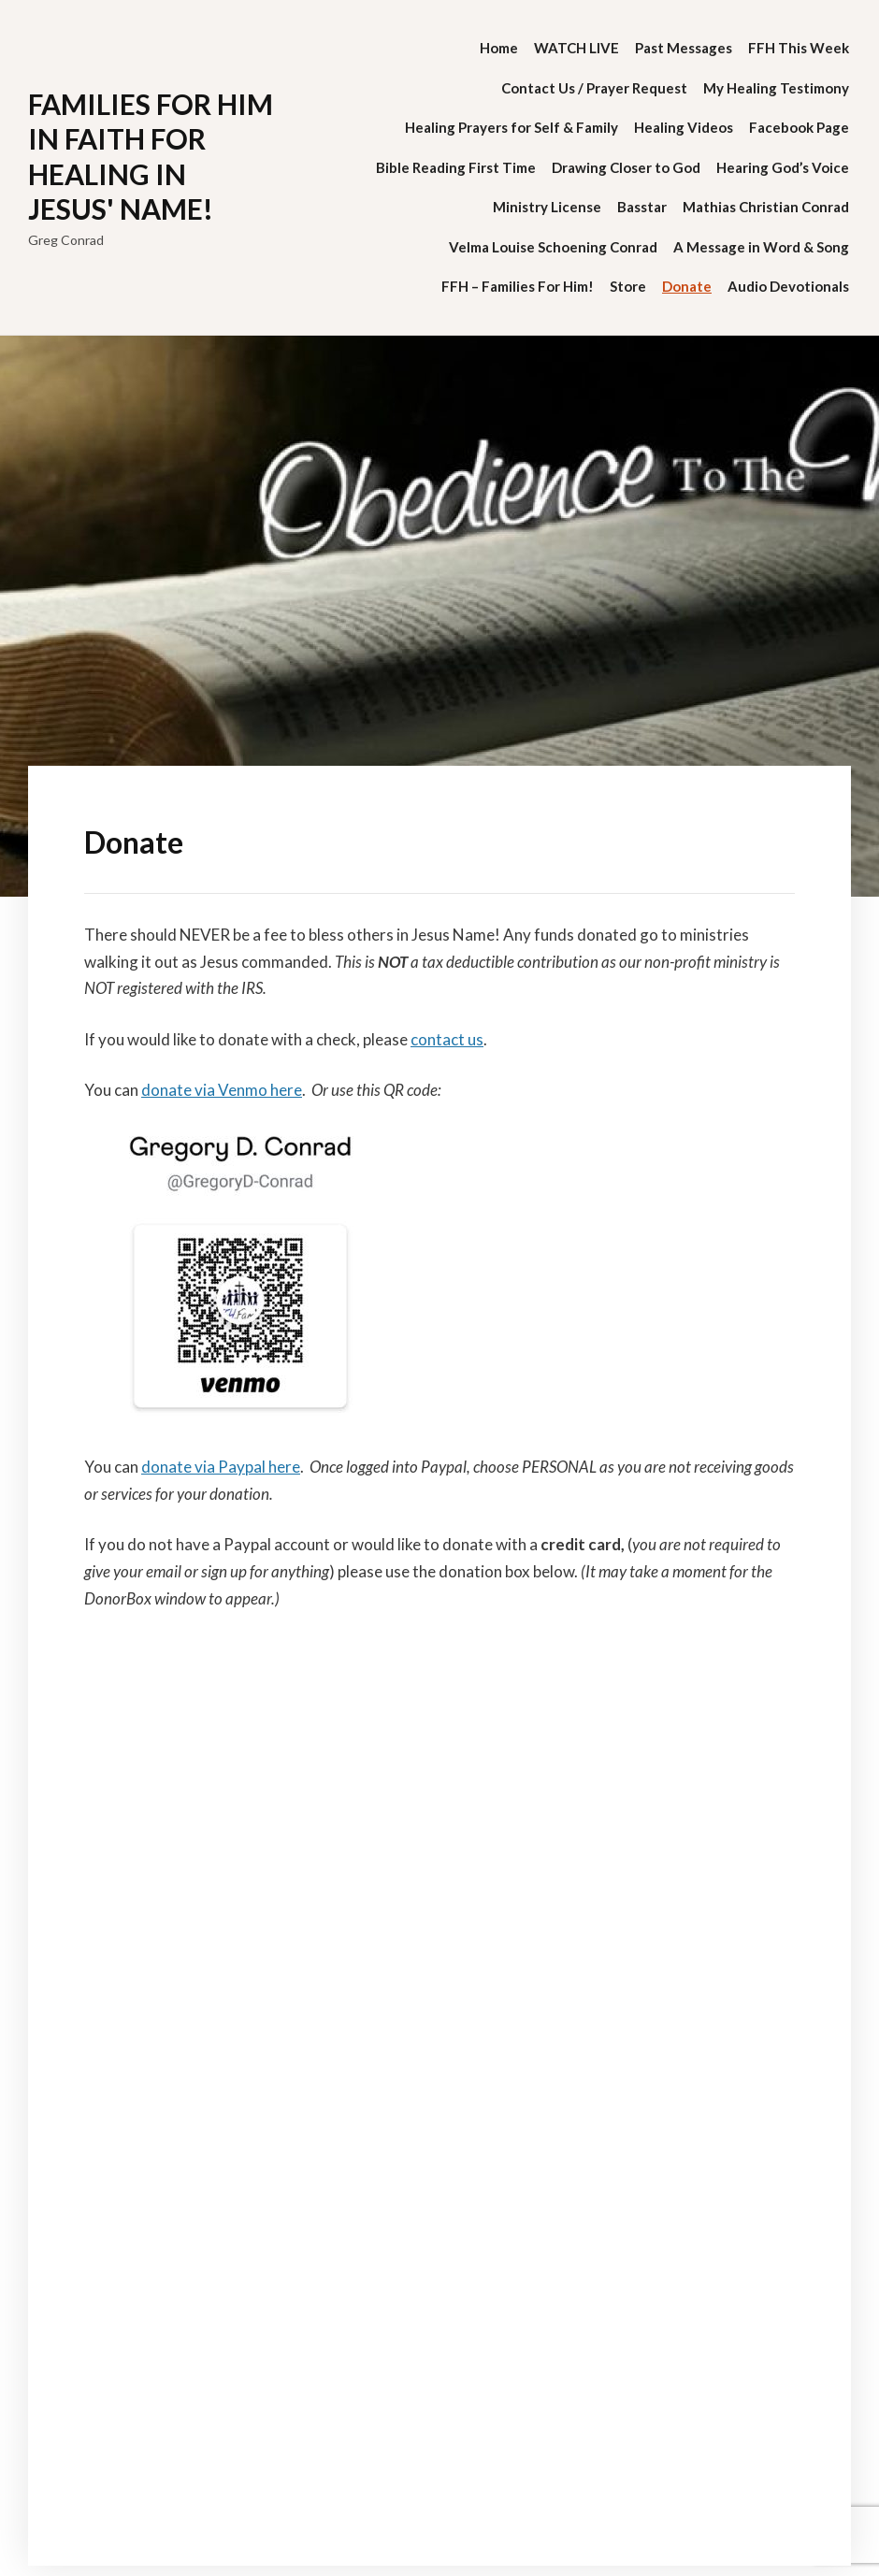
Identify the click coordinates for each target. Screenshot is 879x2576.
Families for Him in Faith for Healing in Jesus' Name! (150, 156)
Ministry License (547, 206)
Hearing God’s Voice (782, 167)
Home (499, 47)
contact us (447, 1039)
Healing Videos (683, 127)
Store (628, 286)
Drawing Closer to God (626, 167)
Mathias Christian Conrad (766, 206)
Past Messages (683, 47)
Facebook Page (799, 127)
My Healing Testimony (776, 87)
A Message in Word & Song (761, 246)
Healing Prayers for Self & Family (511, 127)
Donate (687, 286)
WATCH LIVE (576, 47)
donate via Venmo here (221, 1090)
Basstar (642, 206)
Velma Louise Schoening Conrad (553, 246)
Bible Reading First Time (456, 167)
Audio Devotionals (788, 286)
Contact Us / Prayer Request (594, 87)
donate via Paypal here (220, 1466)
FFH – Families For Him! (517, 286)
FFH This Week (798, 47)
